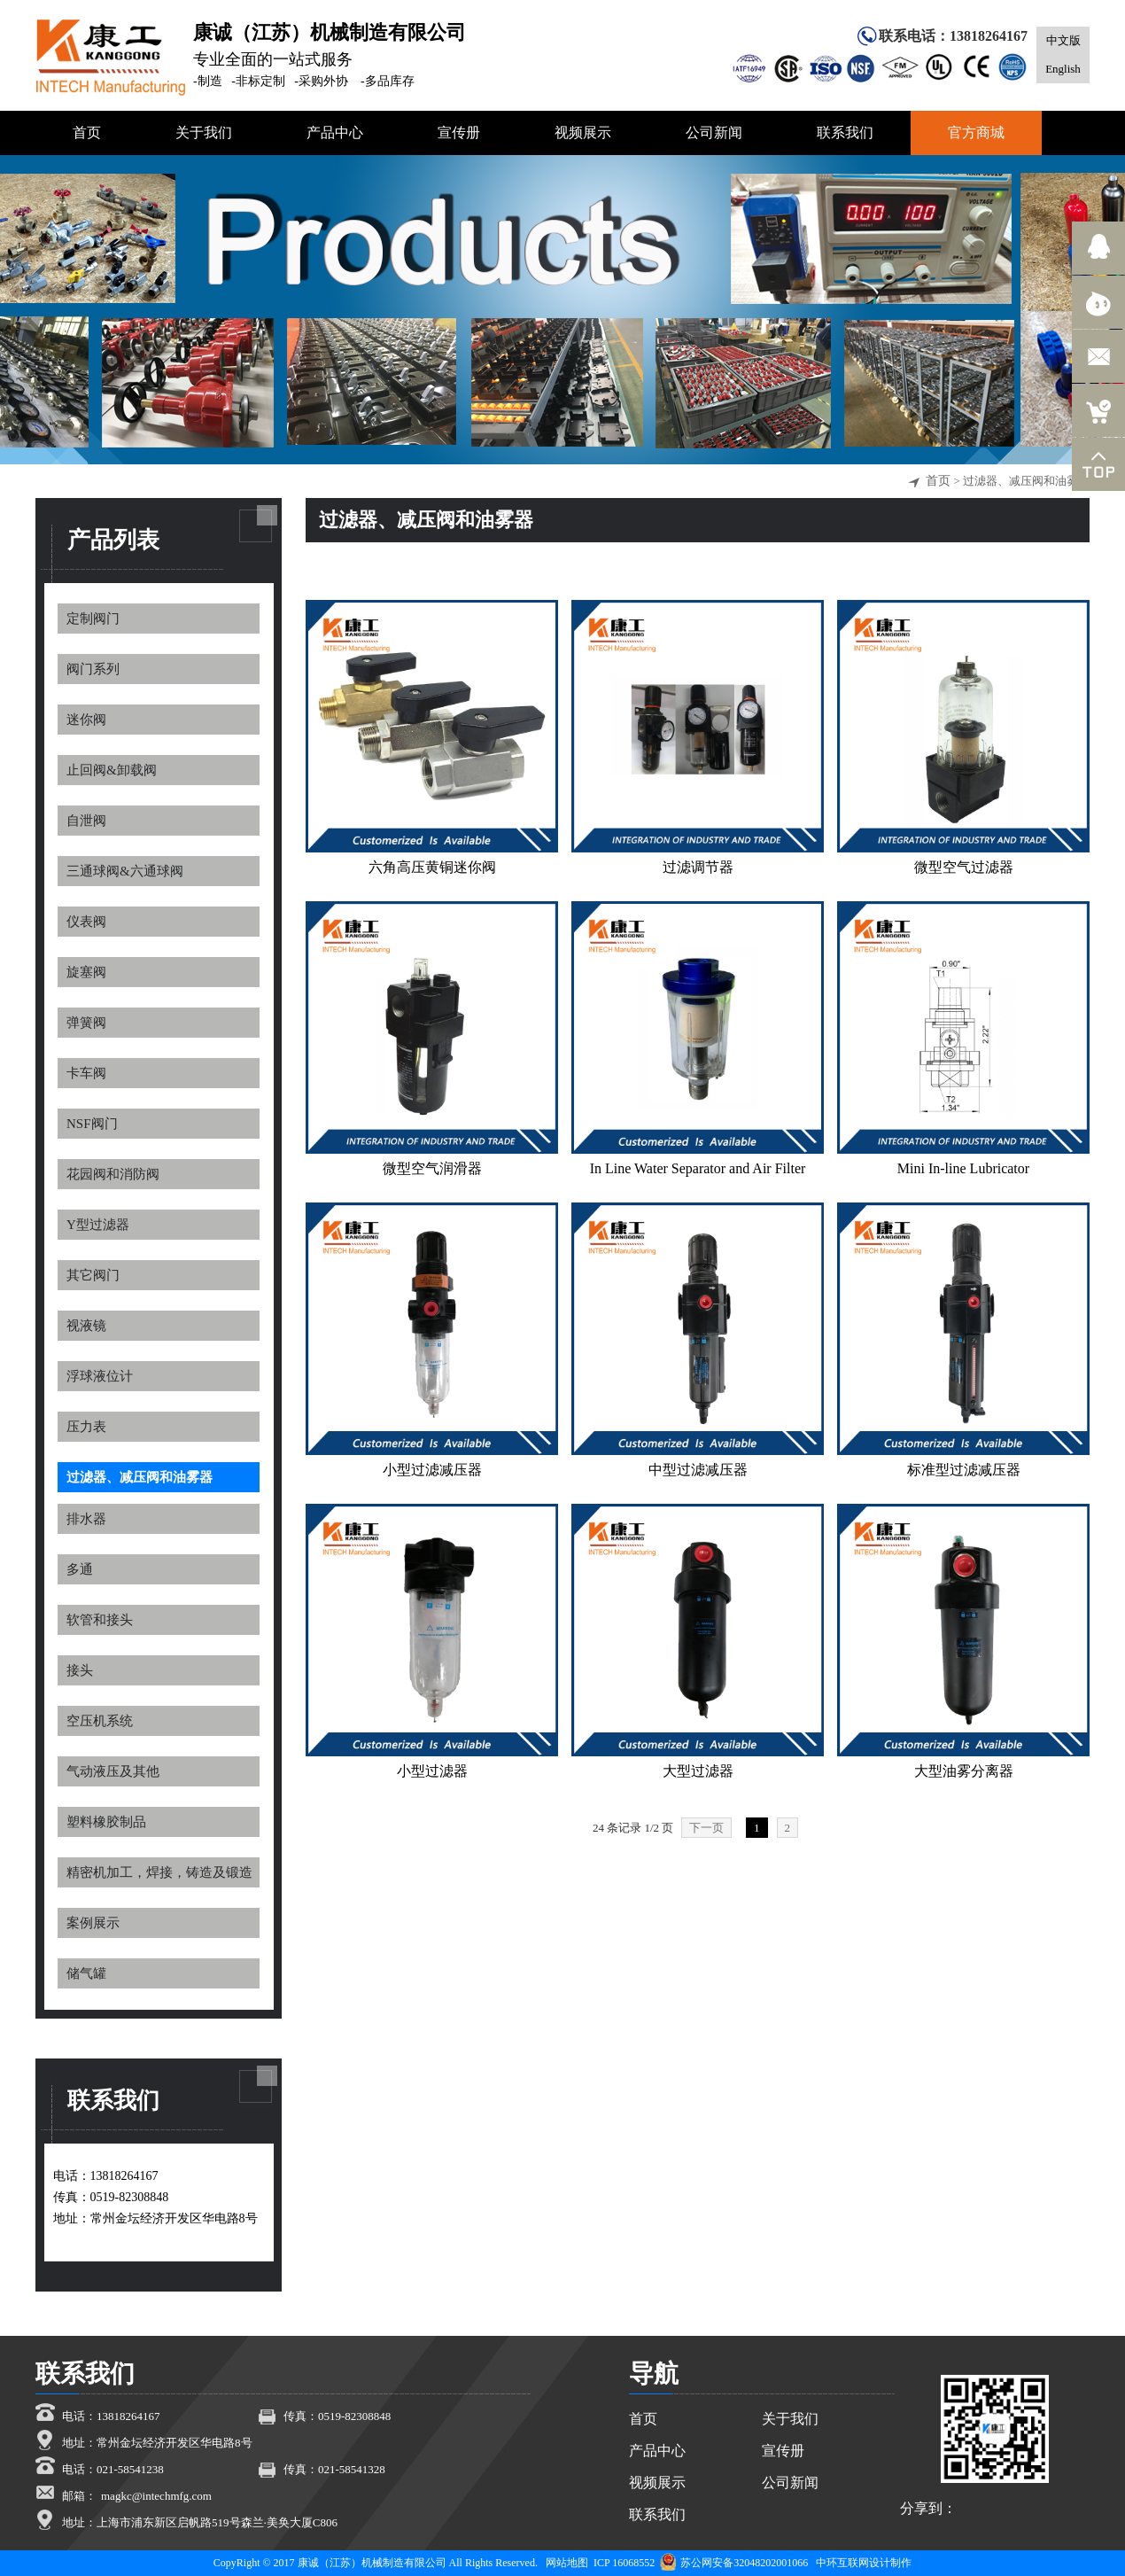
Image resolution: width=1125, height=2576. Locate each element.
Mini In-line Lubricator (963, 1168)
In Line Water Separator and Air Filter (698, 1168)
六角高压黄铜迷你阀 (432, 867)
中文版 (1063, 40)
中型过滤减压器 (698, 1469)
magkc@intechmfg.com (156, 2495)
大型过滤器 (698, 1770)
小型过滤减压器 (432, 1469)
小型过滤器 (432, 1770)
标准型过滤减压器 (963, 1469)
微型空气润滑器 (432, 1168)
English (1063, 68)
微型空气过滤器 (963, 867)
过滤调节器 (698, 867)
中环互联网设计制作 (864, 2563)
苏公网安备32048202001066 (734, 2563)
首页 (938, 480)
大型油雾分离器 (963, 1770)
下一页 (706, 1827)
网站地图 (567, 2563)
